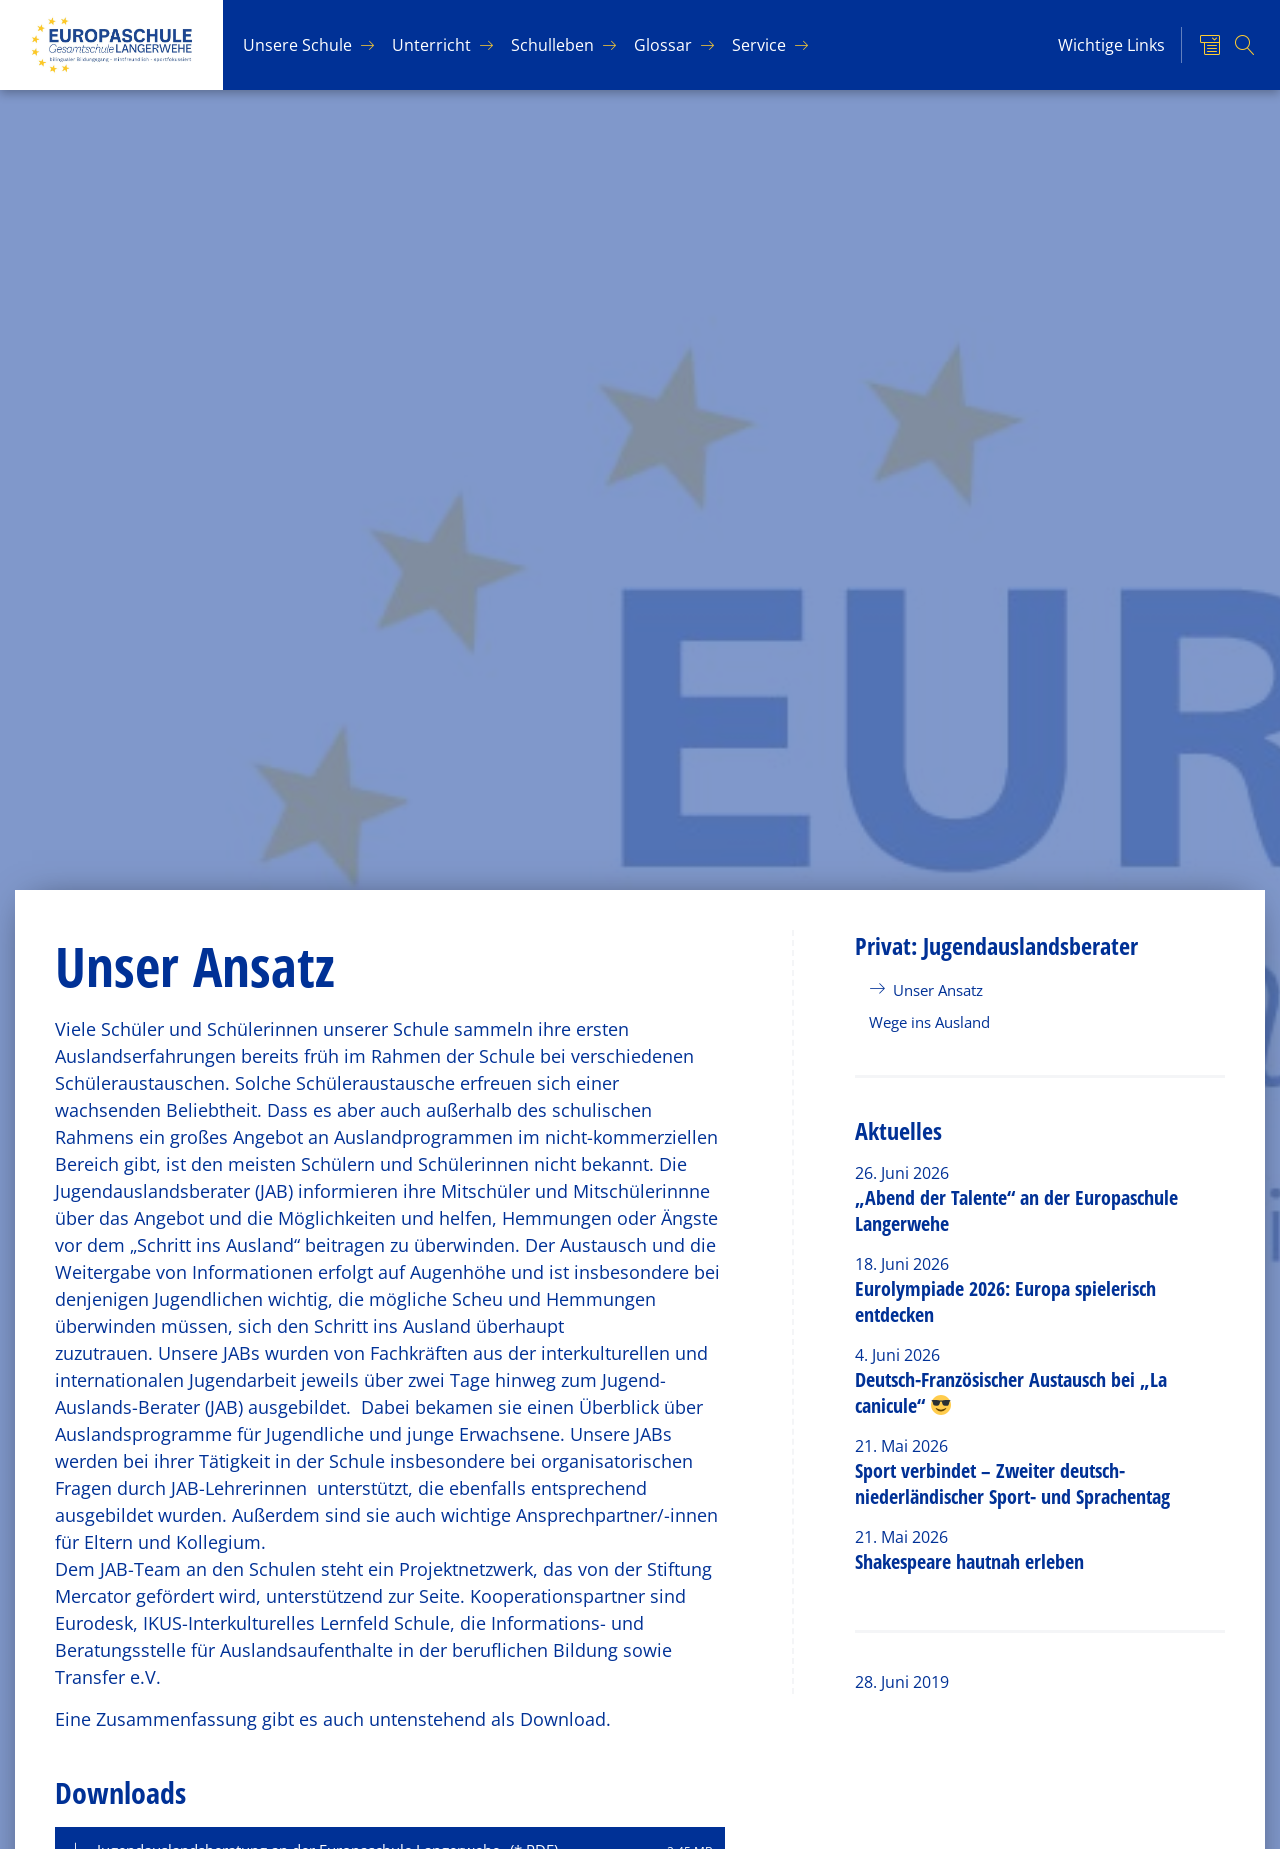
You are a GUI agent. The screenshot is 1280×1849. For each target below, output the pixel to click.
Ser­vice (759, 45)
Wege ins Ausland (929, 1022)
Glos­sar (663, 45)
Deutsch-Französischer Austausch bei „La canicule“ (1011, 1392)
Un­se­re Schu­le (297, 45)
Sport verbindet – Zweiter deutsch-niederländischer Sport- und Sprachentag (1012, 1483)
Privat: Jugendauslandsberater (996, 945)
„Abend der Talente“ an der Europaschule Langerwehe (1016, 1210)
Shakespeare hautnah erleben (969, 1561)
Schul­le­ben (552, 45)
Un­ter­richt (431, 45)
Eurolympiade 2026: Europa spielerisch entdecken (1005, 1301)
